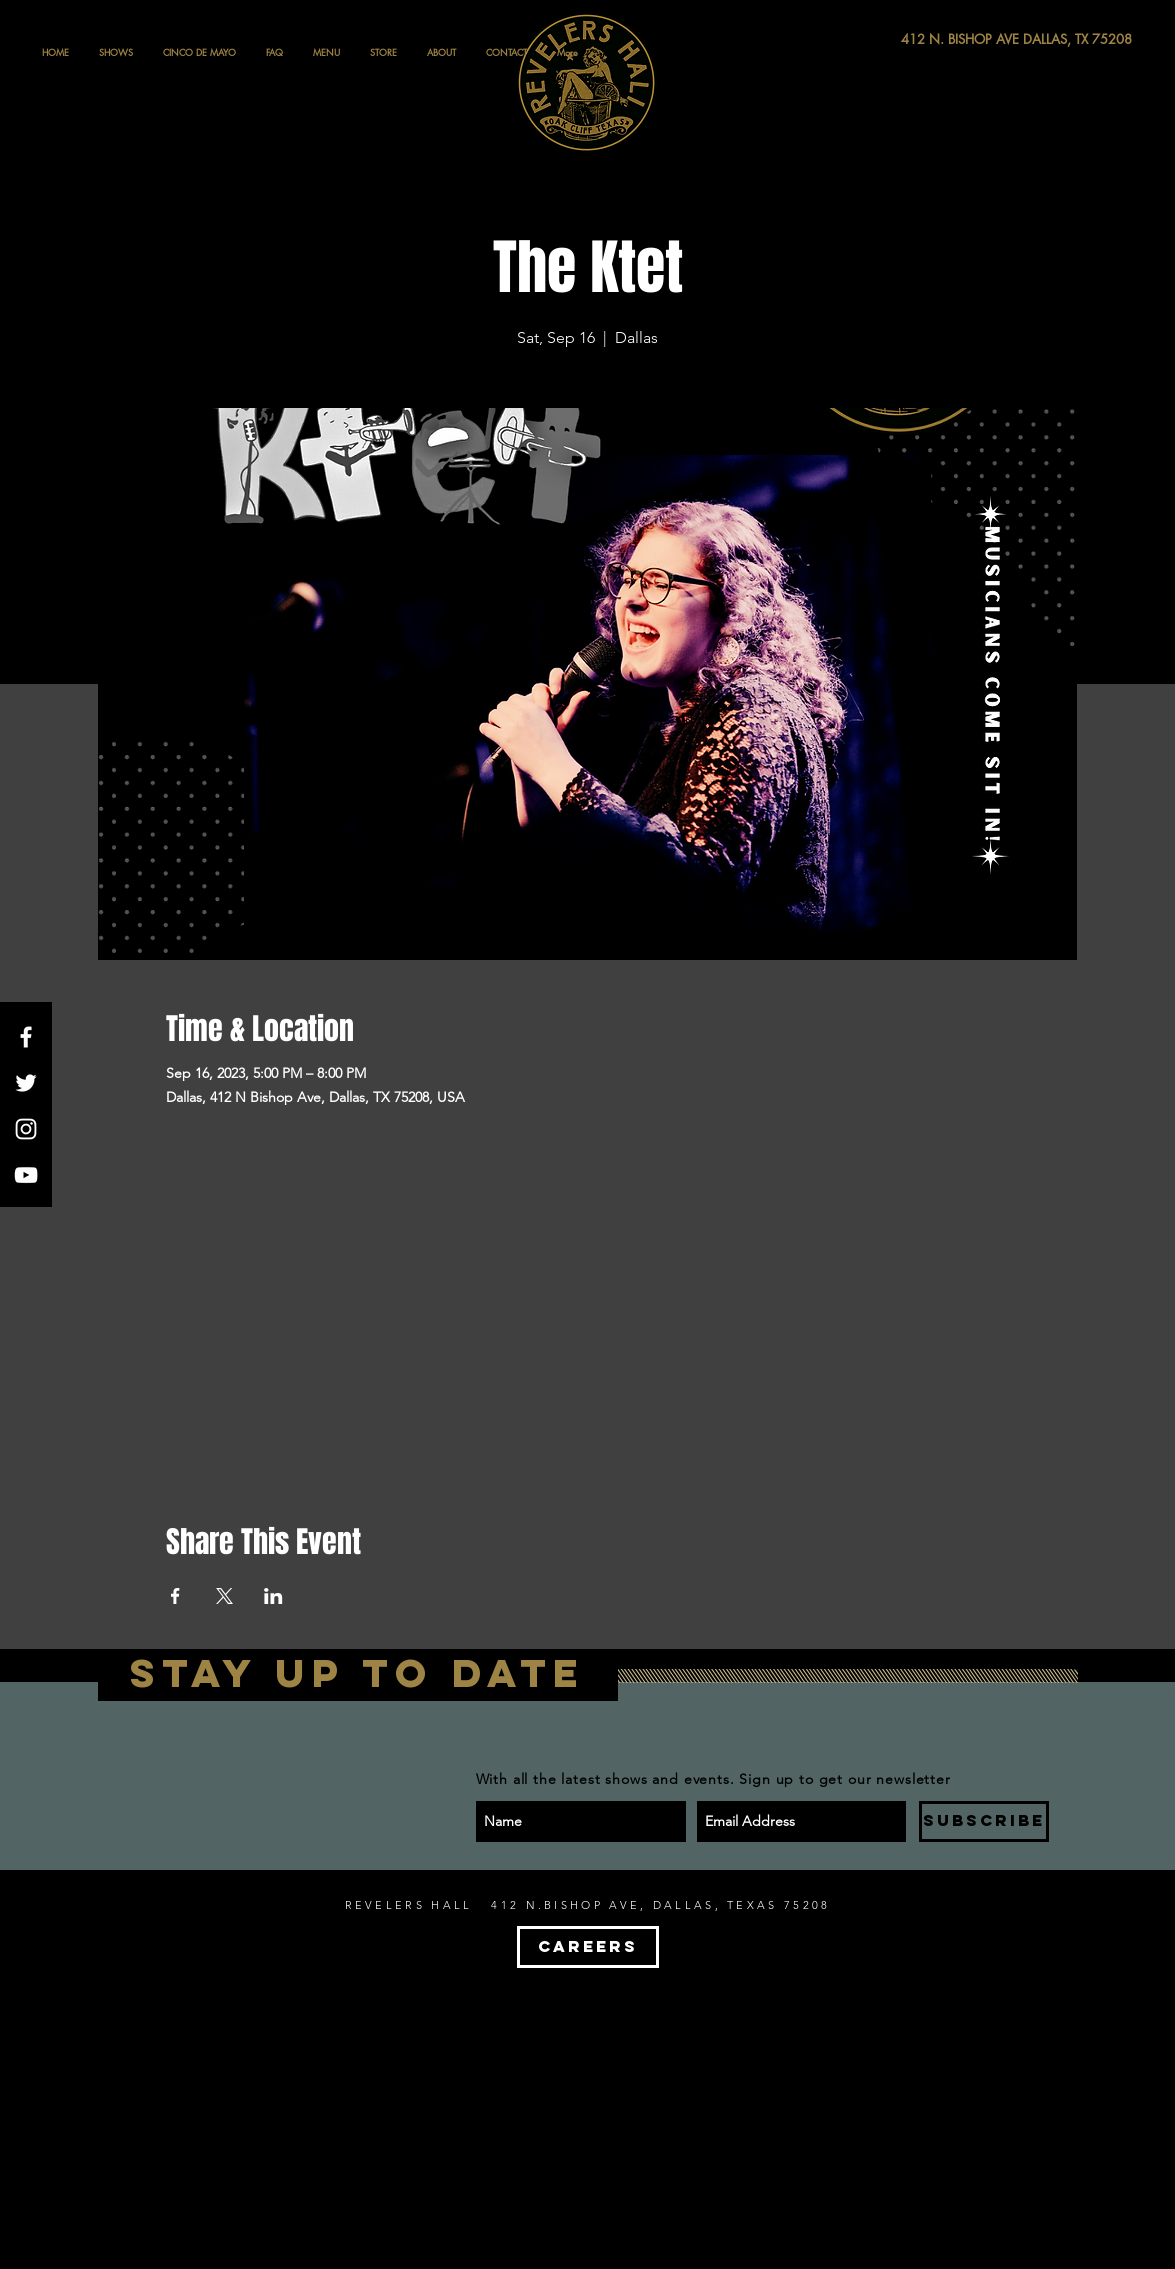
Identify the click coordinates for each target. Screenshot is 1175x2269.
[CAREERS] (588, 1947)
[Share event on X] (224, 1596)
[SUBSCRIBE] (984, 1821)
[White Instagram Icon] (26, 1129)
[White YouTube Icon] (26, 1175)
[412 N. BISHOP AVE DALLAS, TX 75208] (943, 39)
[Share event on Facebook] (175, 1596)
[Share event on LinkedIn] (273, 1596)
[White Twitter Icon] (26, 1083)
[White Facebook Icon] (26, 1037)
